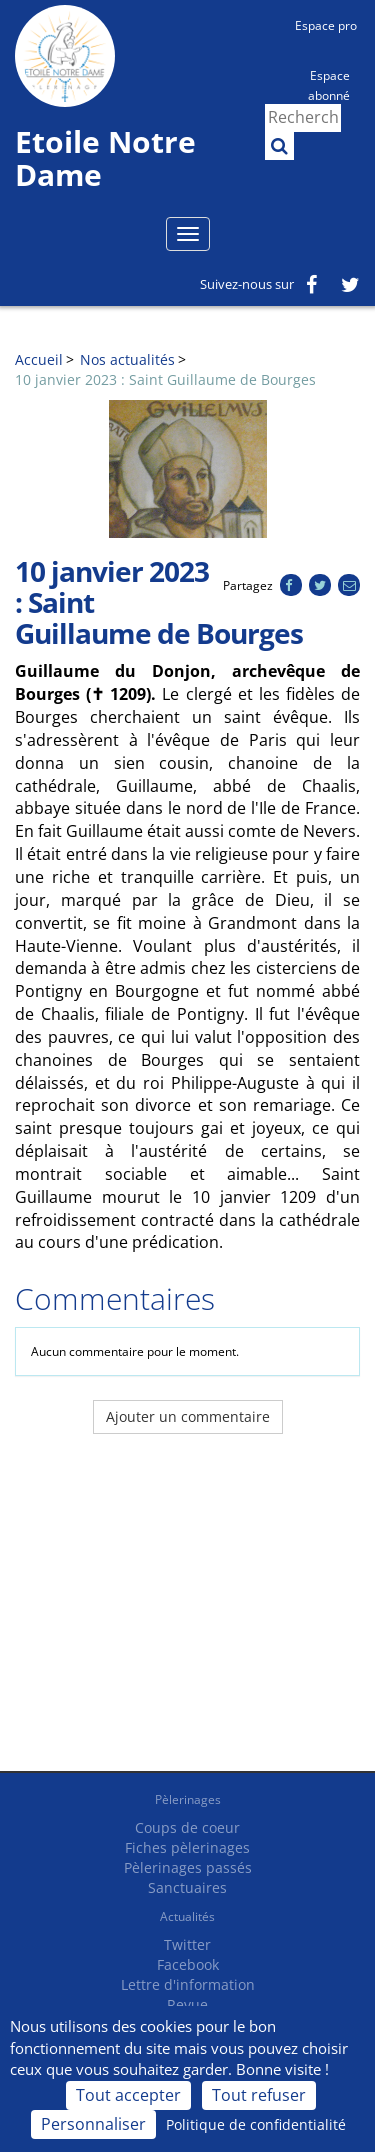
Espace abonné (329, 84)
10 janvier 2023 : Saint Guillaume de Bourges (165, 379)
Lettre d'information (188, 1984)
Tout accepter (128, 2095)
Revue (187, 2004)
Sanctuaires (187, 1887)
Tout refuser (259, 2095)
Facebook (188, 1964)
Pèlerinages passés (188, 1867)
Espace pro (326, 25)
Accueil (39, 359)
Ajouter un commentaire (188, 1416)
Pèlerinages (188, 1799)
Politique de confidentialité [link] (256, 2124)
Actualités (187, 1916)
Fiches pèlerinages (187, 1847)
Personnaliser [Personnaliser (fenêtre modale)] (93, 2124)
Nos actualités (127, 359)
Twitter (187, 1944)
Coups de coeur (187, 1827)
